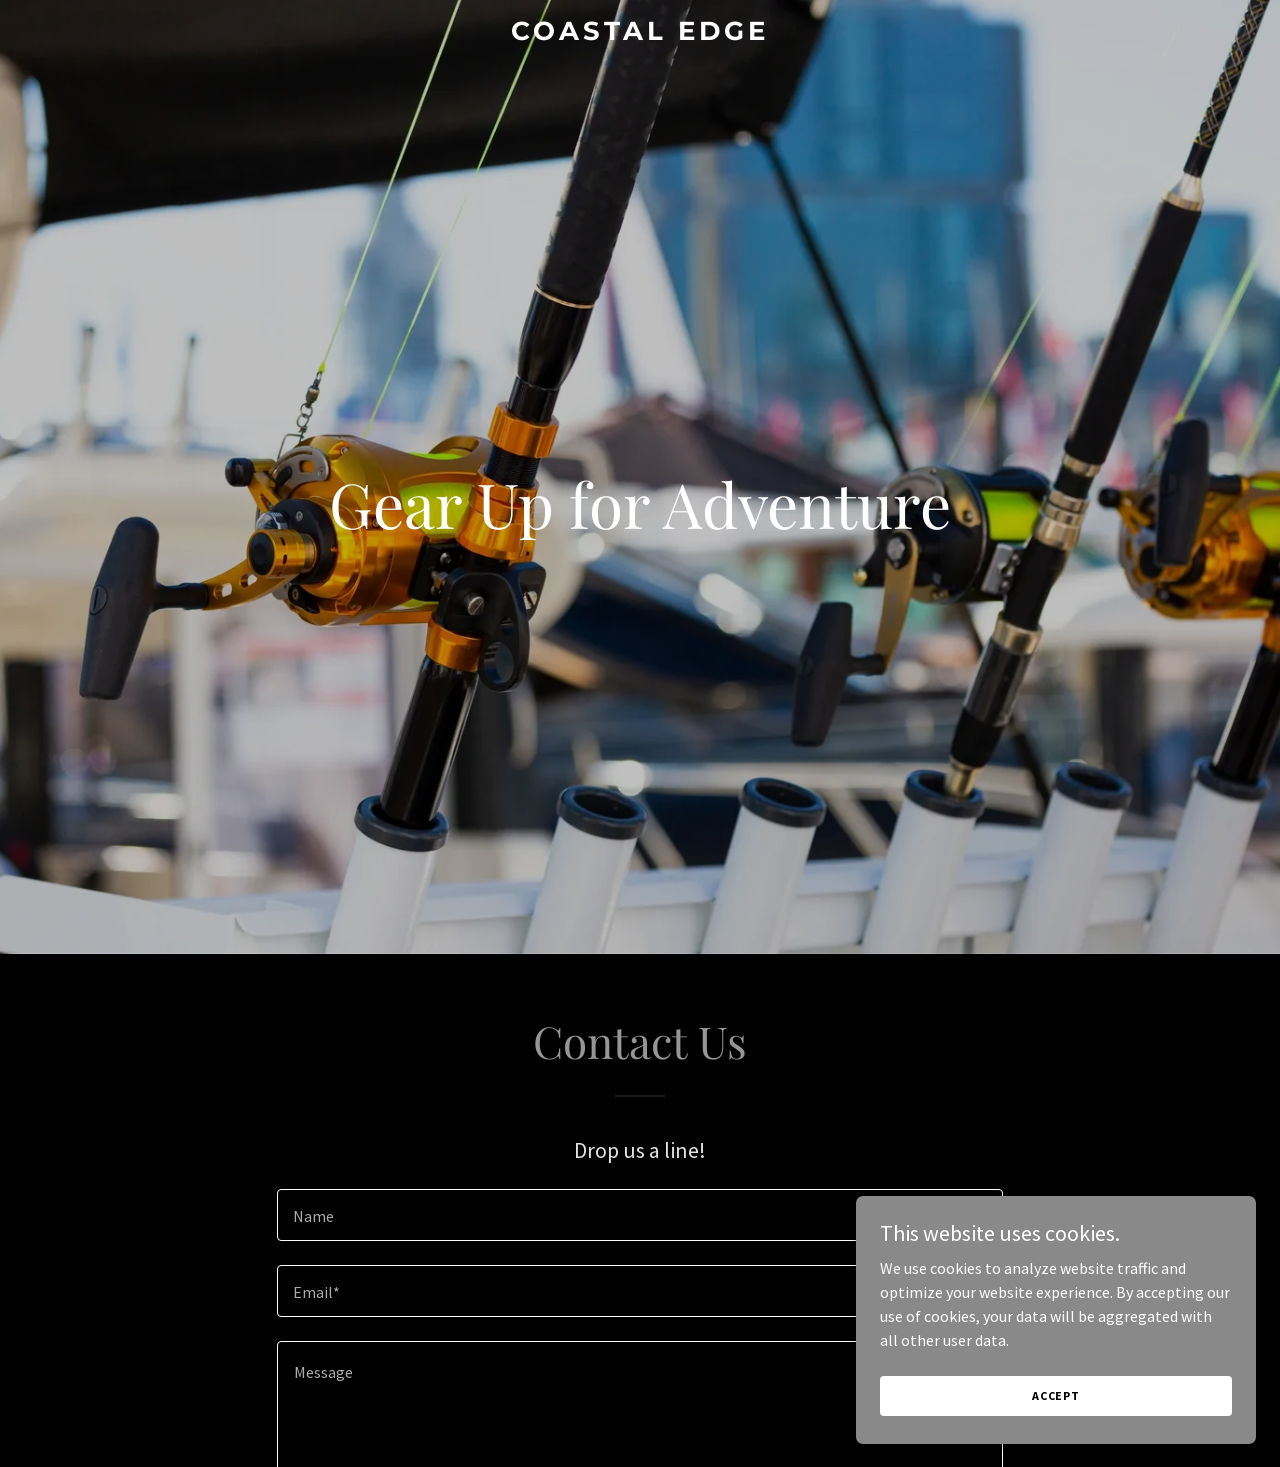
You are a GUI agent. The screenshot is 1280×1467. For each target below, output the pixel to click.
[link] (640, 34)
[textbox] (639, 1215)
